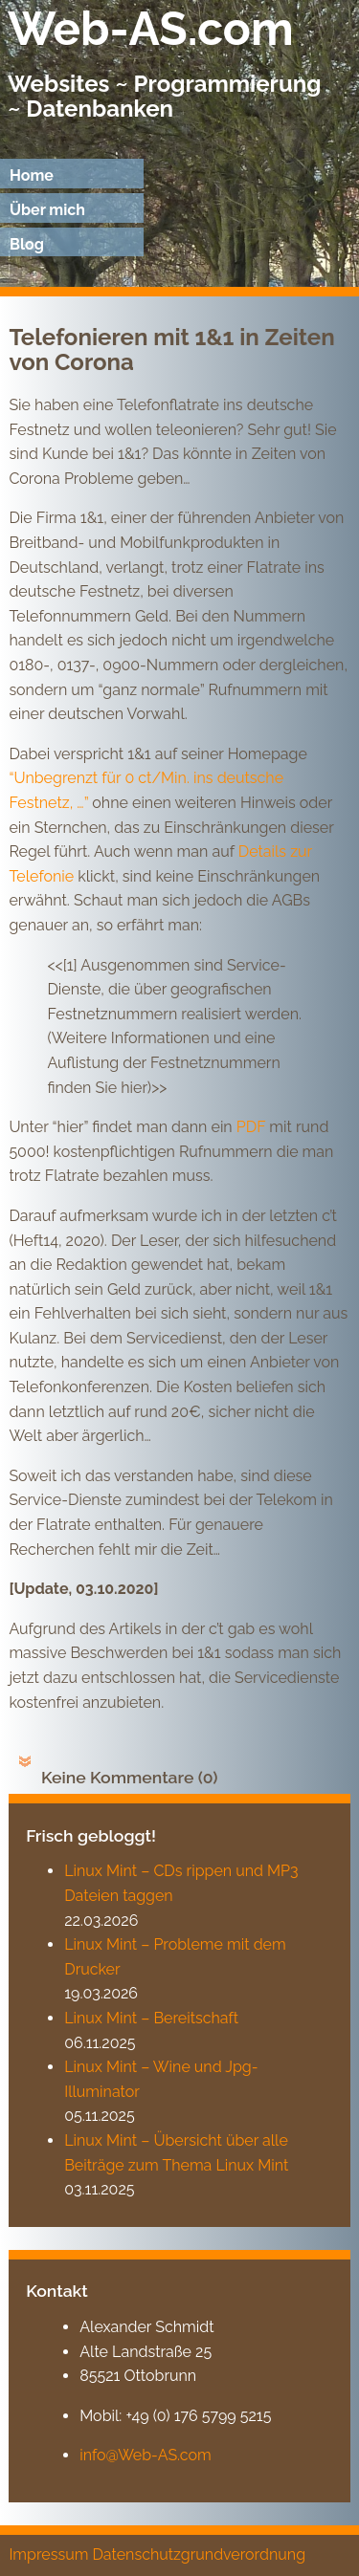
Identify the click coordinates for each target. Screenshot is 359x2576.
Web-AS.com (151, 28)
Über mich (47, 210)
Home (32, 175)
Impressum (48, 2554)
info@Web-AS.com (145, 2455)
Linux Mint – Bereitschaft (151, 2018)
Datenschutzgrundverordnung (198, 2554)
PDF (253, 1127)
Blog (27, 244)
